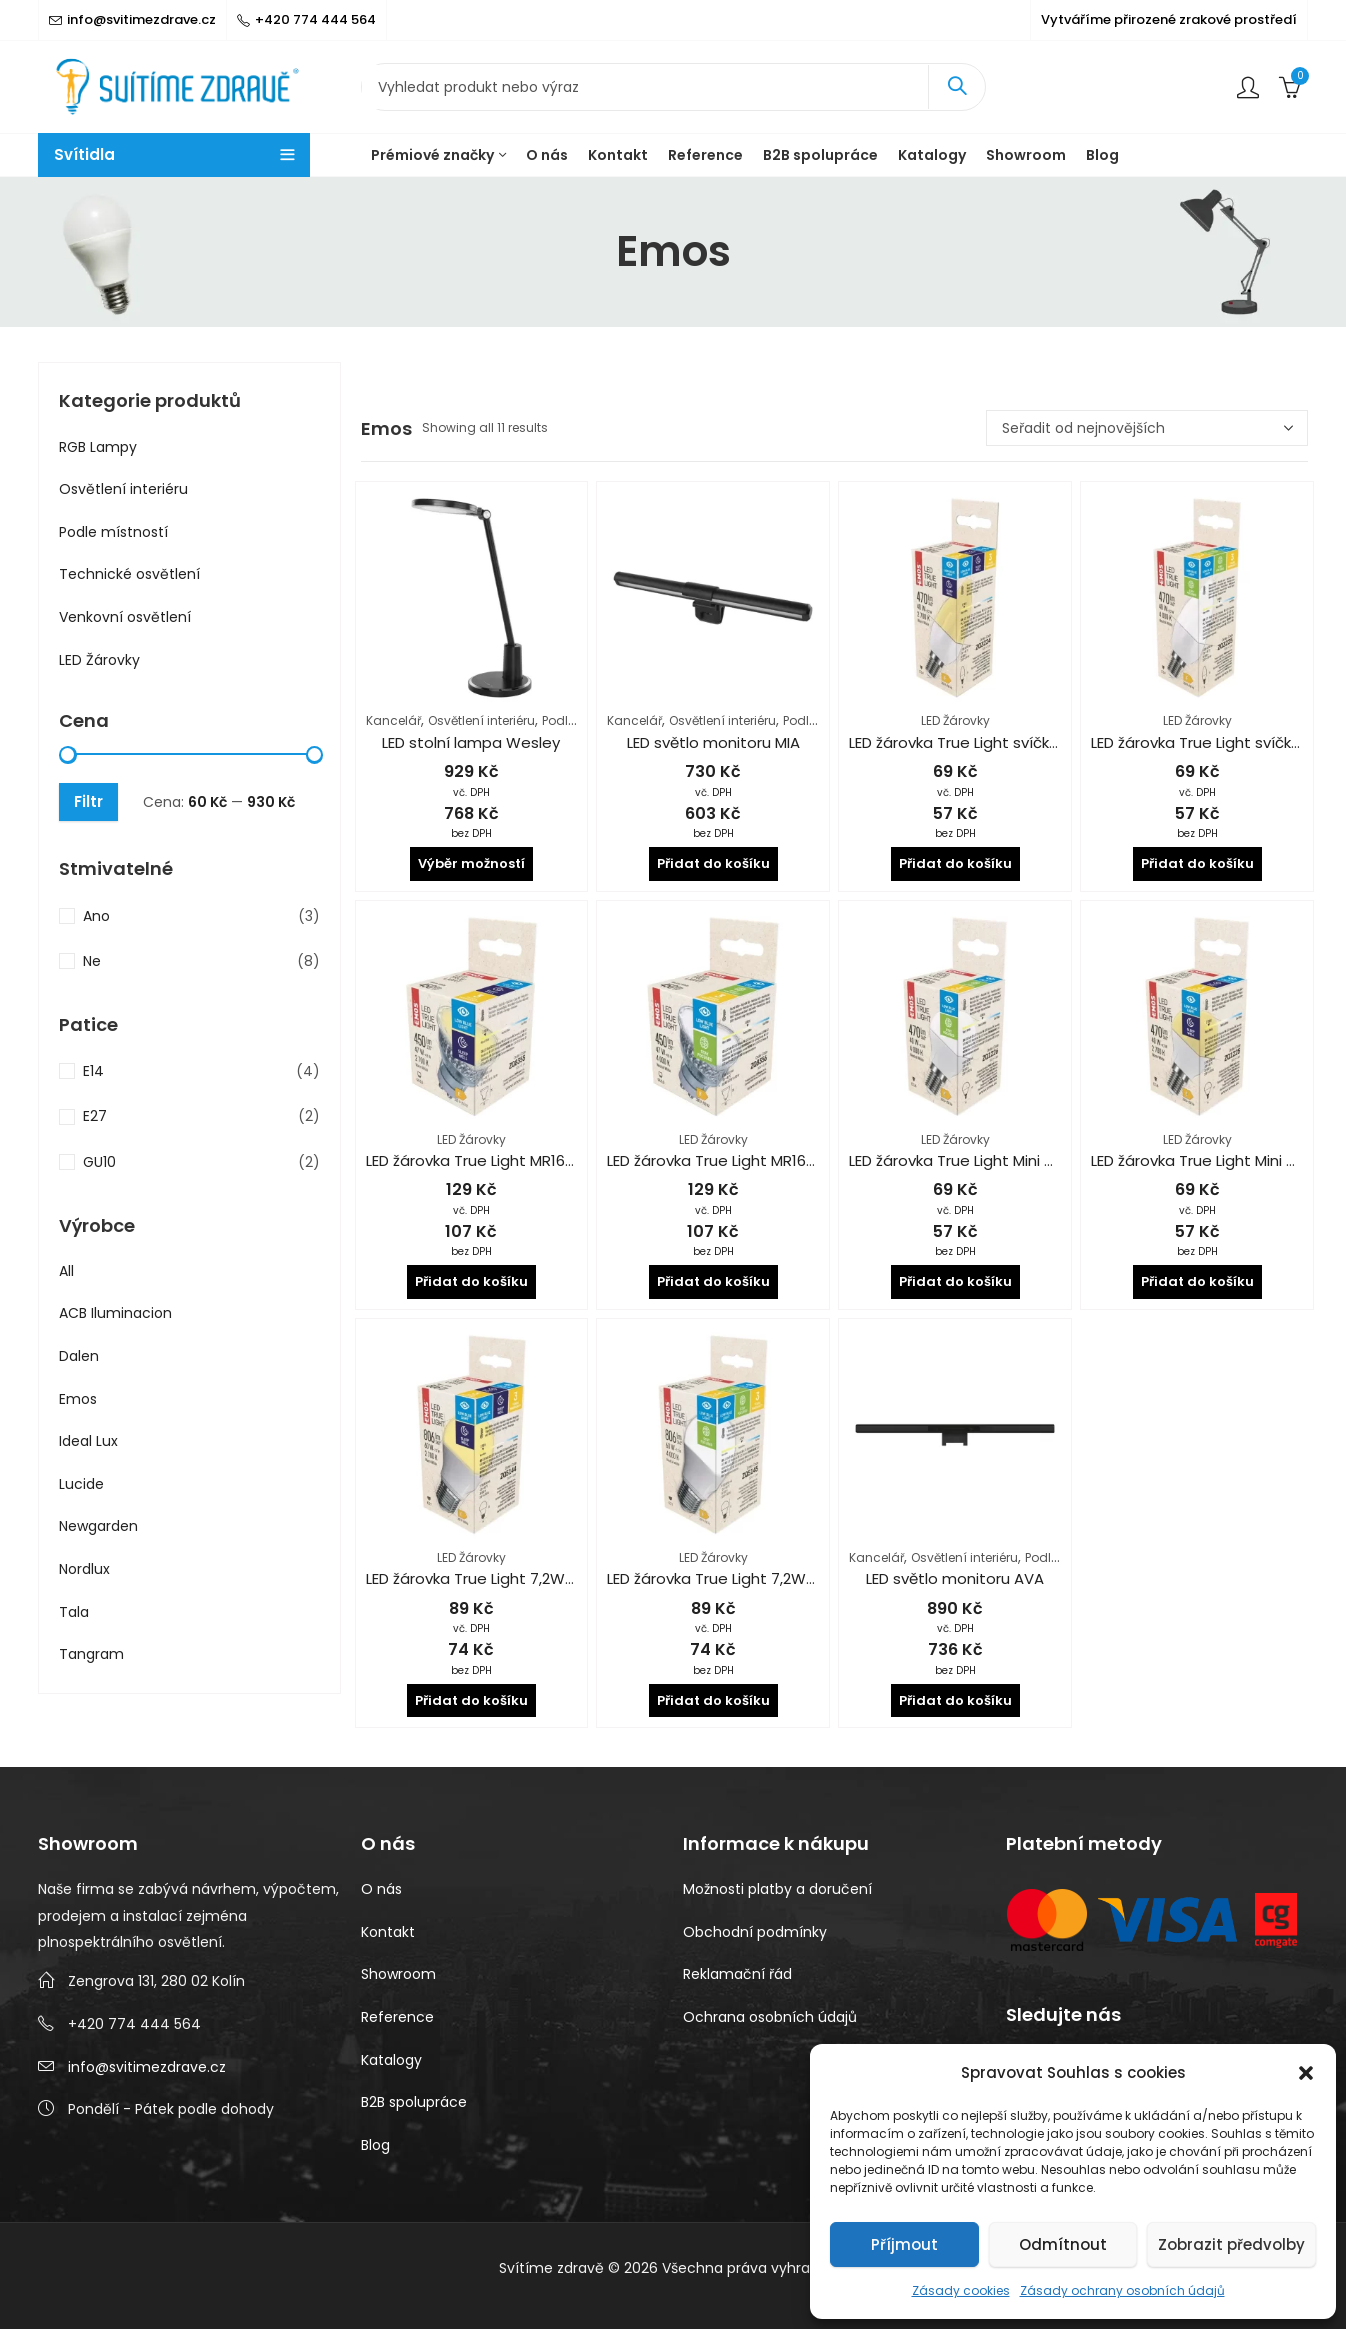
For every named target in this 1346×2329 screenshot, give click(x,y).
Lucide (81, 1484)
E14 (93, 1071)
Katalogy (391, 2060)
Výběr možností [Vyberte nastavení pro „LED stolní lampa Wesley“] (471, 863)
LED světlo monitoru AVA (955, 1578)
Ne (92, 961)
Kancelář (393, 720)
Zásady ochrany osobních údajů (1122, 2290)
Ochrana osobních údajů (770, 2017)
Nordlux (84, 1569)
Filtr (88, 801)
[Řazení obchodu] (1147, 428)
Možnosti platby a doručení (777, 1889)
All (66, 1271)
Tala (74, 1612)
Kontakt (388, 1932)
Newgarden (98, 1526)
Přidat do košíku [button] (713, 863)
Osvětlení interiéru (481, 720)
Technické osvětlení (129, 574)
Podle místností (113, 532)
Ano (96, 916)
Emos (78, 1399)
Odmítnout (1063, 2244)
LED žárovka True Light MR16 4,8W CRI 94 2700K (535, 1160)
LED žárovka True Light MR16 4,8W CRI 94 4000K (777, 1160)
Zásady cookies (961, 2290)
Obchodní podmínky (755, 1932)
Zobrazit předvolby (1231, 2244)
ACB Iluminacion (115, 1313)
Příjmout (904, 2244)
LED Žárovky (955, 720)
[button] (1306, 2073)
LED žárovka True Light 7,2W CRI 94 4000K (757, 1578)
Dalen (79, 1356)
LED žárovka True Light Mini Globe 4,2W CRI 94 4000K (1039, 1160)
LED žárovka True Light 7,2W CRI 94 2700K (515, 1578)
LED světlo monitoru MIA (713, 742)
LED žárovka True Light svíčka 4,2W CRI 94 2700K (1023, 742)
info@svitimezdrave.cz (147, 2067)
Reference (397, 2017)
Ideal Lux (88, 1441)
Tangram (91, 1654)
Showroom (398, 1974)
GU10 (99, 1162)
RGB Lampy (98, 447)
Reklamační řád (737, 1974)
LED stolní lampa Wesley (471, 742)
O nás (381, 1889)
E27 (95, 1116)
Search (957, 87)
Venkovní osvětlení (125, 617)
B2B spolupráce (414, 2102)
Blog (375, 2145)
